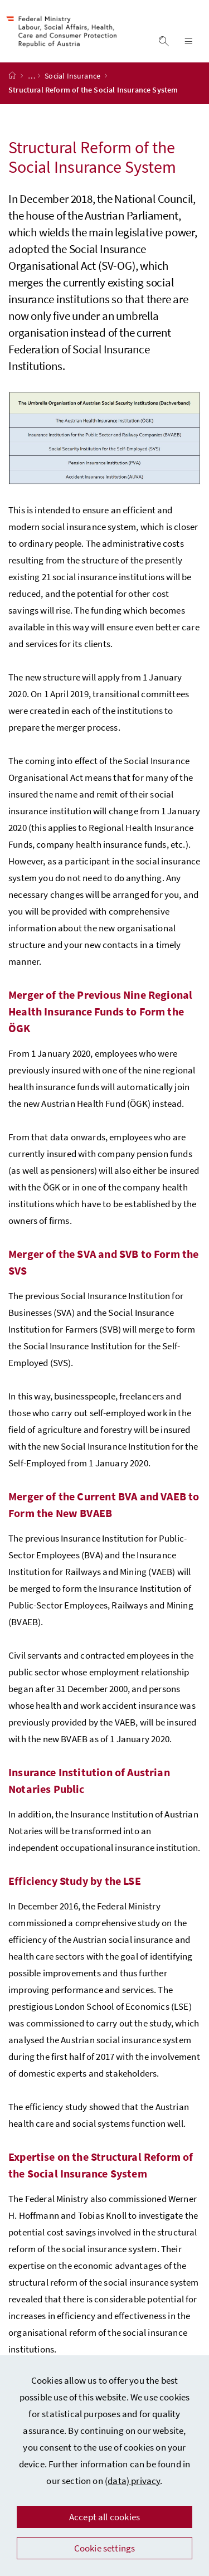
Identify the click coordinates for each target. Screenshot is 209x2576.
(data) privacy (132, 2481)
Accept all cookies (104, 2517)
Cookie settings (104, 2548)
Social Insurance (73, 85)
